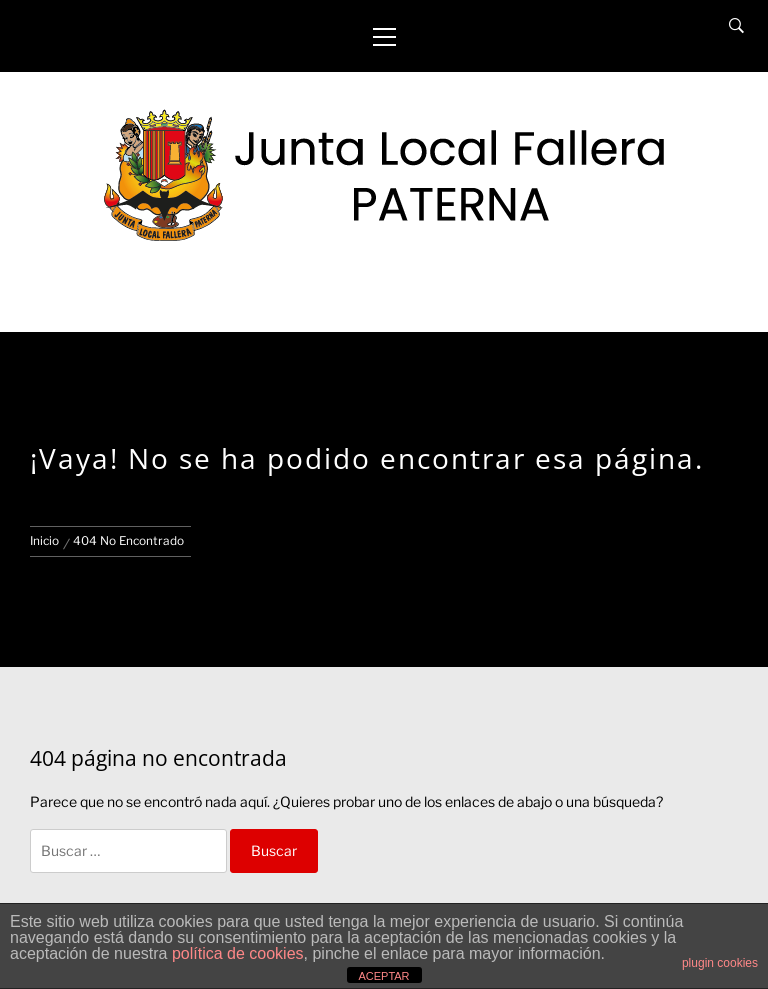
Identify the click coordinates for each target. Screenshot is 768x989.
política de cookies (238, 953)
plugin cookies (720, 963)
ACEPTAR (383, 976)
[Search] (736, 26)
